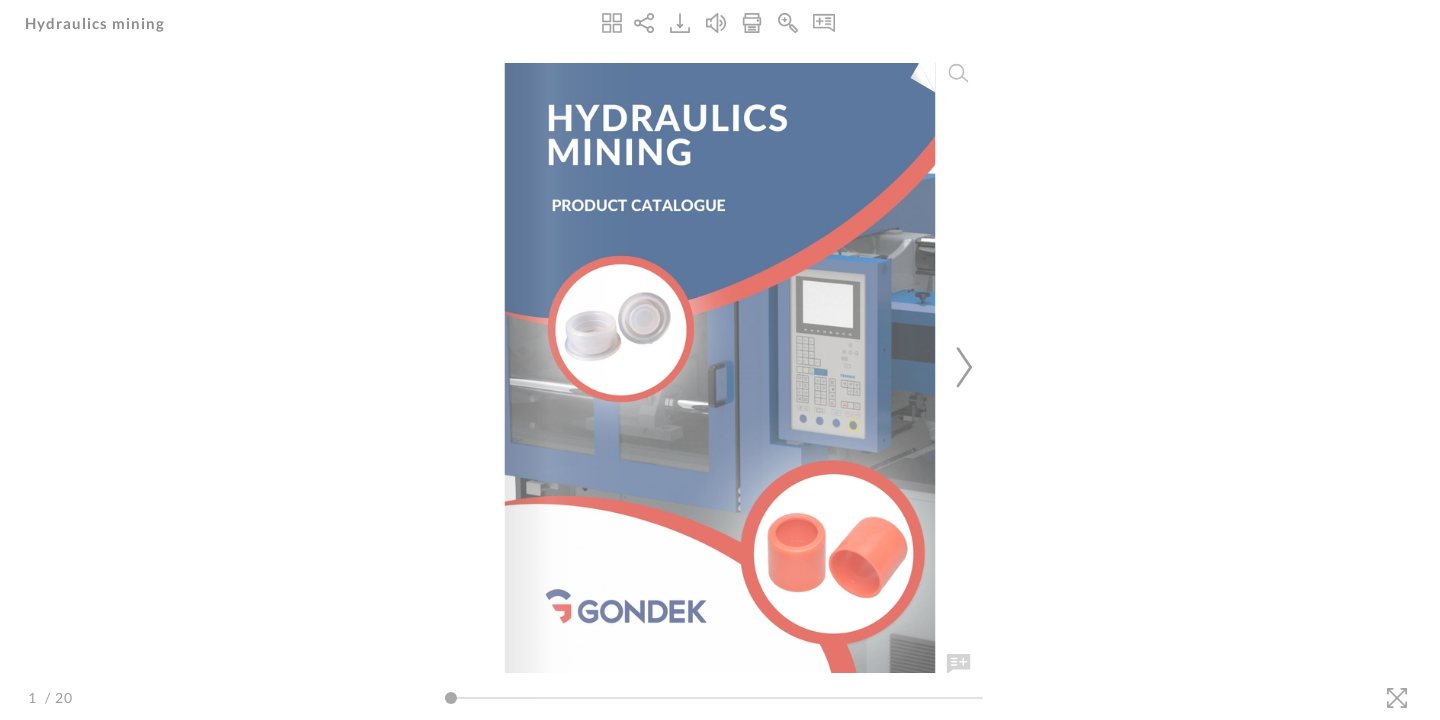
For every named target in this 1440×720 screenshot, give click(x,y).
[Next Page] (961, 367)
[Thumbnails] (612, 23)
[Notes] (824, 23)
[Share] (644, 23)
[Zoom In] (788, 23)
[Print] (752, 23)
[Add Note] (959, 664)
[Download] (680, 23)
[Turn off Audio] (716, 23)
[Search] (959, 73)
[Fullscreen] (1397, 698)
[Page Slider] (714, 698)
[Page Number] (35, 697)
